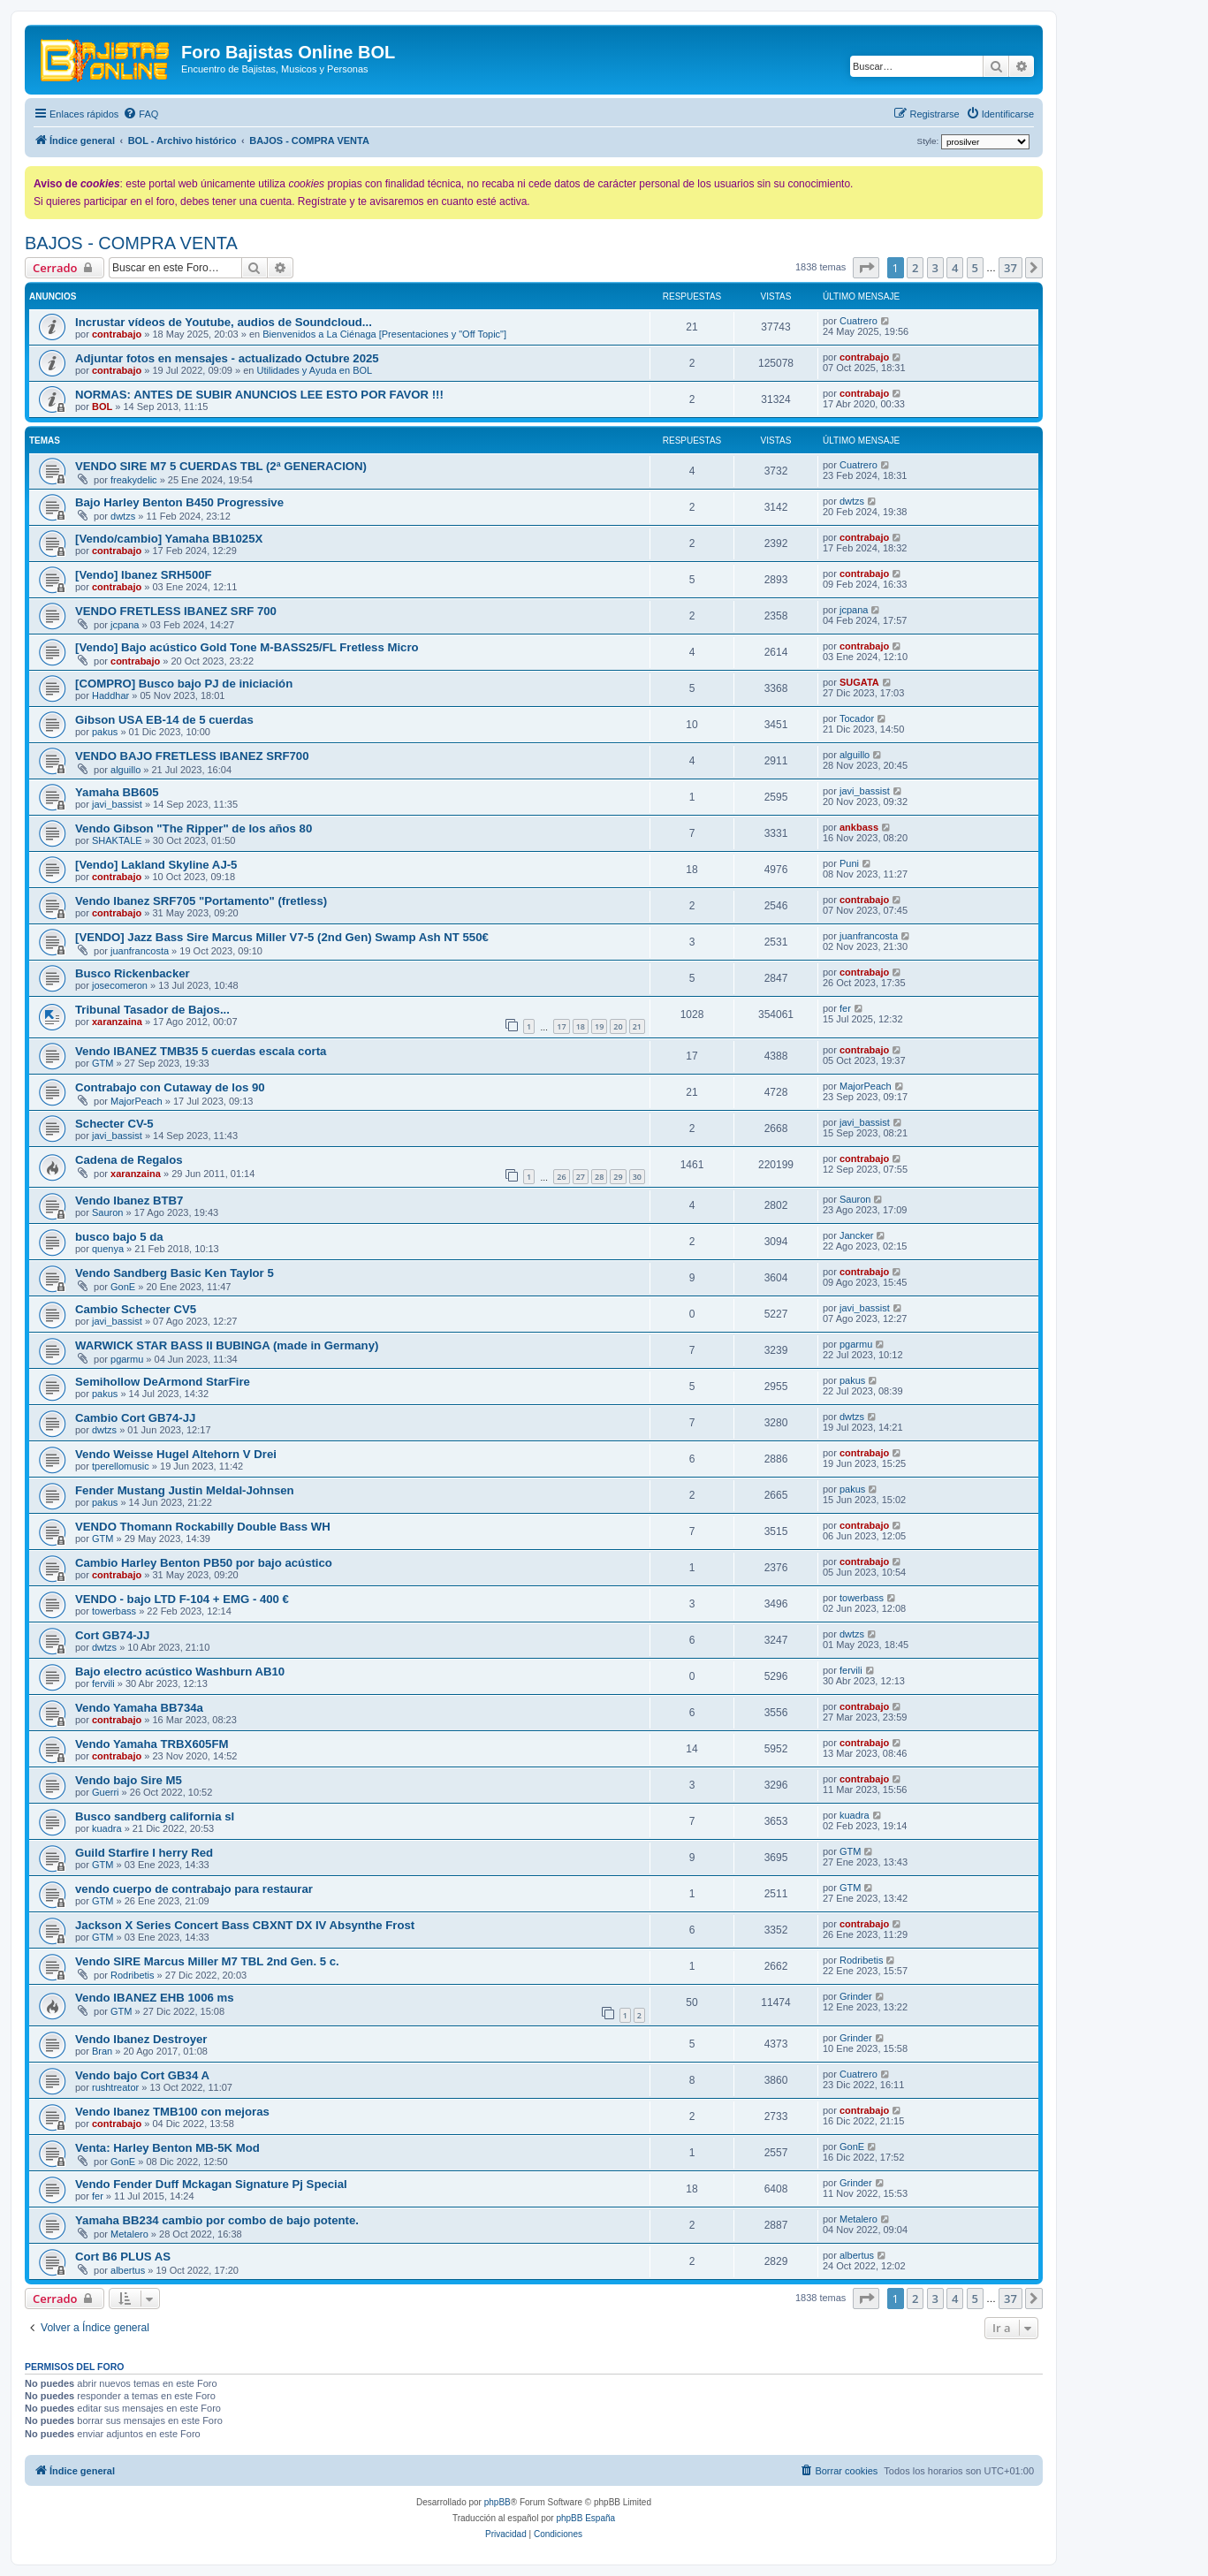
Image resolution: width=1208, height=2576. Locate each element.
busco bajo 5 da (119, 1236)
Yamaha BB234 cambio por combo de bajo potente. (217, 2220)
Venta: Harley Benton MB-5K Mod (167, 2147)
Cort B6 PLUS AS (123, 2256)
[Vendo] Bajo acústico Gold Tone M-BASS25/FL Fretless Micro (247, 647)
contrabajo (116, 334)
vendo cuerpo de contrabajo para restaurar (194, 1889)
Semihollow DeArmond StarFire (162, 1381)
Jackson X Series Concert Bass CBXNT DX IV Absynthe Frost (244, 1925)
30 (637, 1176)
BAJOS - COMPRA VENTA (131, 243)
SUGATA (859, 682)
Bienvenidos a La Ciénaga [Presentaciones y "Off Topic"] (384, 334)
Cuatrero (859, 320)
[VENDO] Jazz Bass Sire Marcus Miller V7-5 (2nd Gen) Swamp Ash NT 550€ (282, 937)
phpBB (497, 2502)
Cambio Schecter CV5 (135, 1309)
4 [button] (955, 268)
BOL (102, 406)
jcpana (124, 624)
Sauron (107, 1212)
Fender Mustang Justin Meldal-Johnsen (184, 1490)
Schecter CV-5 (114, 1123)
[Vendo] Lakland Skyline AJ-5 (156, 864)
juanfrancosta (139, 951)
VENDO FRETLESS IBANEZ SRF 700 (176, 611)
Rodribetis (132, 1975)
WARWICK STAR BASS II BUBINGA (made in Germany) (226, 1345)
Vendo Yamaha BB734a (139, 1707)
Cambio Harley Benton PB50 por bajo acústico (203, 1562)
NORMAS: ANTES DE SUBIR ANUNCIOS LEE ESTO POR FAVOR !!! (259, 394)
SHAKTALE (117, 840)
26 (561, 1176)
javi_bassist (117, 804)
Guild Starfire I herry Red (144, 1852)
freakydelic (133, 480)
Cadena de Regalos (129, 1159)
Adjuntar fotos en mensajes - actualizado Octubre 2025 (227, 358)
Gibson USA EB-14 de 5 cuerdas (164, 719)
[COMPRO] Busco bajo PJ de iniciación (184, 683)
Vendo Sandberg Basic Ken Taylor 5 (174, 1273)
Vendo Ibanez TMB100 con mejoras (172, 2111)
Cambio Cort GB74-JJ (135, 1418)
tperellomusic (120, 1466)
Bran (102, 2051)
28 (599, 1176)
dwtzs (122, 516)
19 (599, 1026)
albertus (127, 2270)
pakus (105, 731)
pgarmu (126, 1359)
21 (637, 1026)
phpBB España (585, 2518)
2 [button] (915, 268)
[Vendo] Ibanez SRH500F (143, 574)
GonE (122, 1286)
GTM (102, 1063)
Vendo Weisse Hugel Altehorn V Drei (176, 1454)
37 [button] (1010, 268)
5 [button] (975, 268)
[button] (866, 267)
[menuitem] (140, 114)
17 (561, 1026)
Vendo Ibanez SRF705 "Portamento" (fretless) (201, 901)
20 (617, 1026)
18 (580, 1026)
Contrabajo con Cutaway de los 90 (170, 1087)
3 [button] (935, 268)
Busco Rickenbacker (132, 973)
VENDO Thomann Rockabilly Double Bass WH (202, 1526)
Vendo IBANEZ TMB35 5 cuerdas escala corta (200, 1051)
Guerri (105, 1792)
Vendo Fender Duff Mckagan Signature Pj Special (211, 2184)
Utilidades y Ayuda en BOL (315, 370)
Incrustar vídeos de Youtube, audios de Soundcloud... (223, 322)
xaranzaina (117, 1021)
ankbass (859, 827)
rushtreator (115, 2087)
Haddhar (110, 695)
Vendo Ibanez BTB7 (129, 1200)
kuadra (107, 1828)
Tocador (857, 718)
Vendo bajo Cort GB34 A (142, 2075)
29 (617, 1176)
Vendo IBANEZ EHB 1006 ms (154, 1997)
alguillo (125, 769)
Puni (849, 863)
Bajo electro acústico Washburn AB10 (180, 1671)
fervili (103, 1683)
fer (845, 1008)
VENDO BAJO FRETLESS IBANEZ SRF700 (192, 756)
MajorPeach (136, 1101)
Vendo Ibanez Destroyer (141, 2039)
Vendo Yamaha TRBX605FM (151, 1744)
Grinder (856, 1996)
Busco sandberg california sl (154, 1816)
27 (580, 1176)
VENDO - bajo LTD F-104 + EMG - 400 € (182, 1599)
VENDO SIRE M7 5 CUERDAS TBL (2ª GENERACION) (221, 466)
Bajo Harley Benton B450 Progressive (179, 502)
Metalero (129, 2234)
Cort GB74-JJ (112, 1635)
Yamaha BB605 (117, 792)
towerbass (114, 1611)
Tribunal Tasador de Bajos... (152, 1009)
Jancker (857, 1235)
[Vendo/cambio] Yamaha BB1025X (168, 538)
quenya (108, 1248)
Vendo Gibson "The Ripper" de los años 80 (193, 828)
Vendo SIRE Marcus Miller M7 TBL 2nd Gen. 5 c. (207, 1961)
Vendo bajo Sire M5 (128, 1780)
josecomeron (120, 985)
